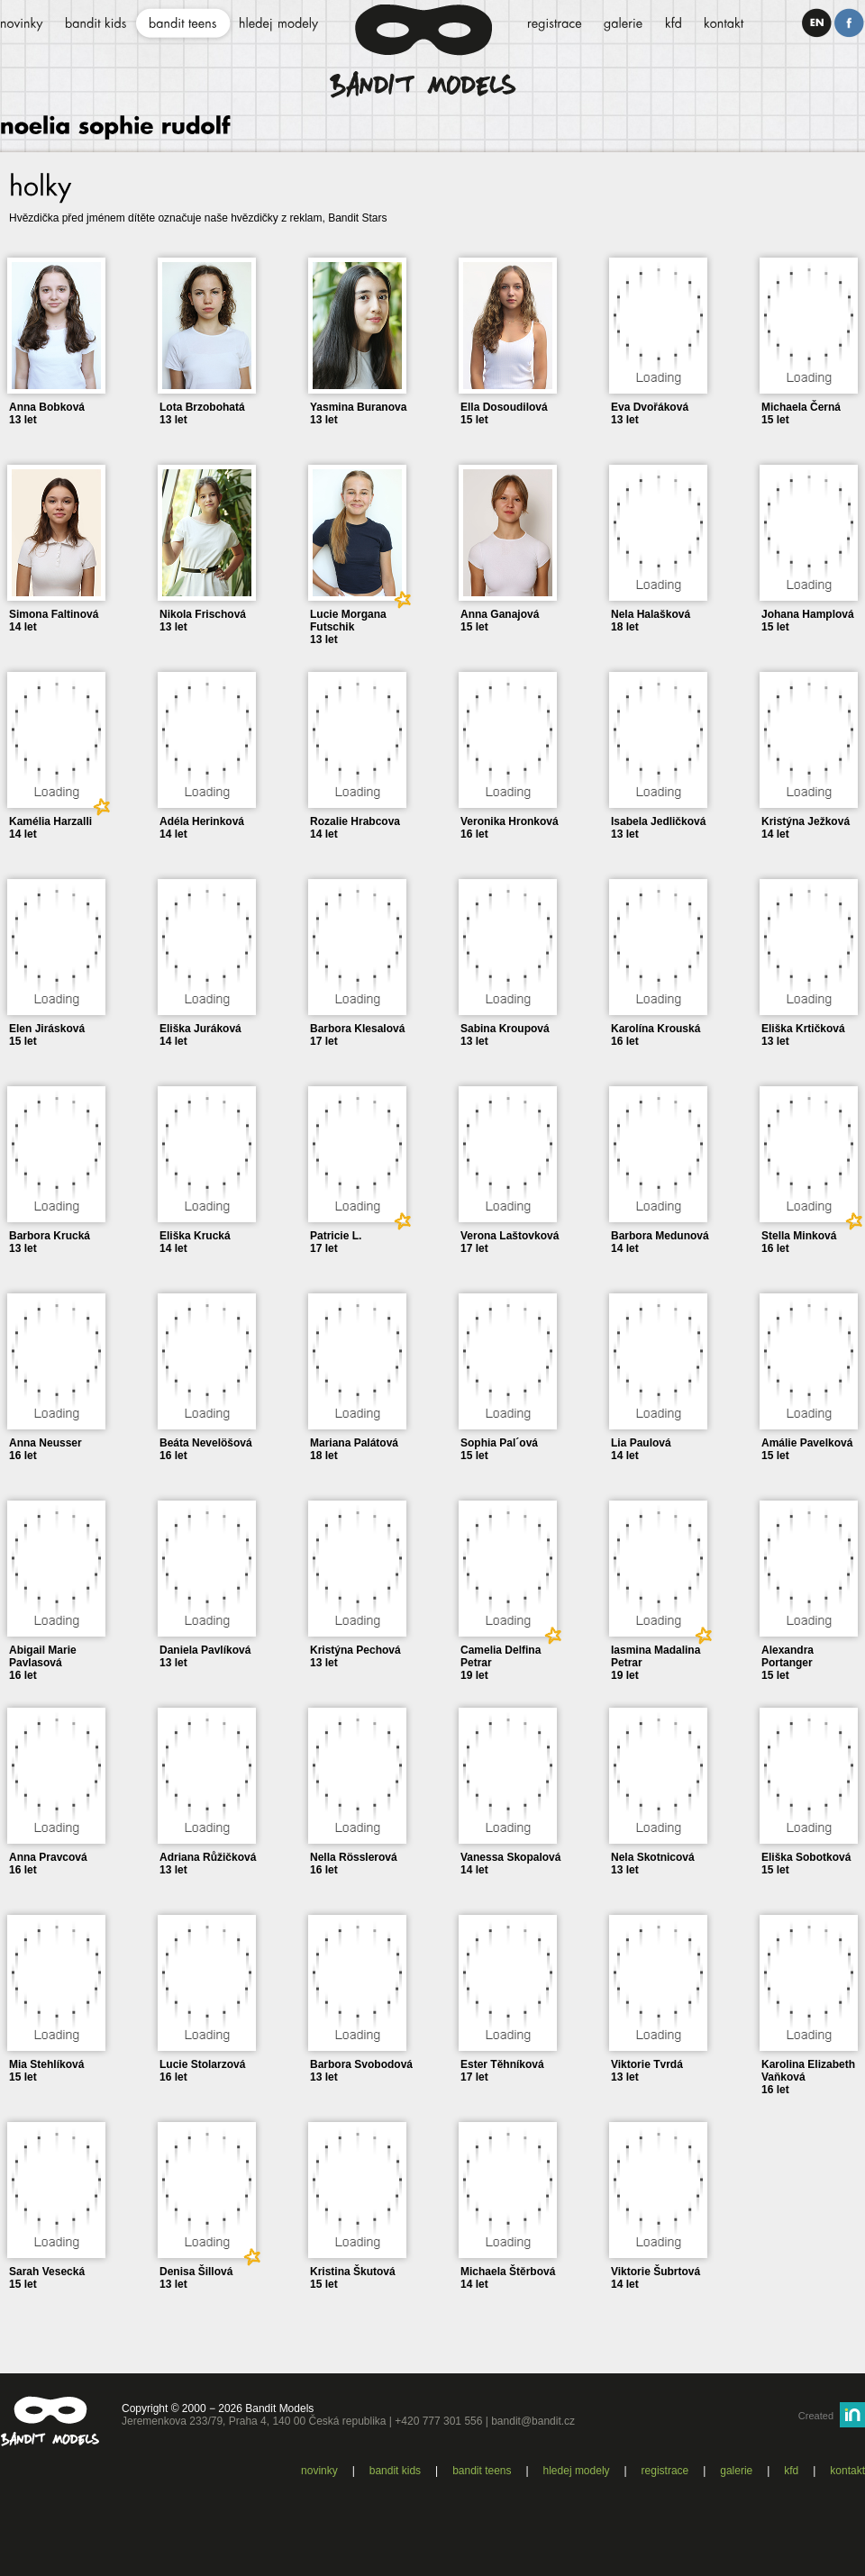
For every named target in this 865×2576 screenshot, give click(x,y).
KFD (791, 2470)
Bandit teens (481, 2470)
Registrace (665, 2470)
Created (815, 2415)
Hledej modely (576, 2470)
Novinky (319, 2470)
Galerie (736, 2470)
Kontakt (847, 2470)
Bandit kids (395, 2470)
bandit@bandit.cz (533, 2421)
